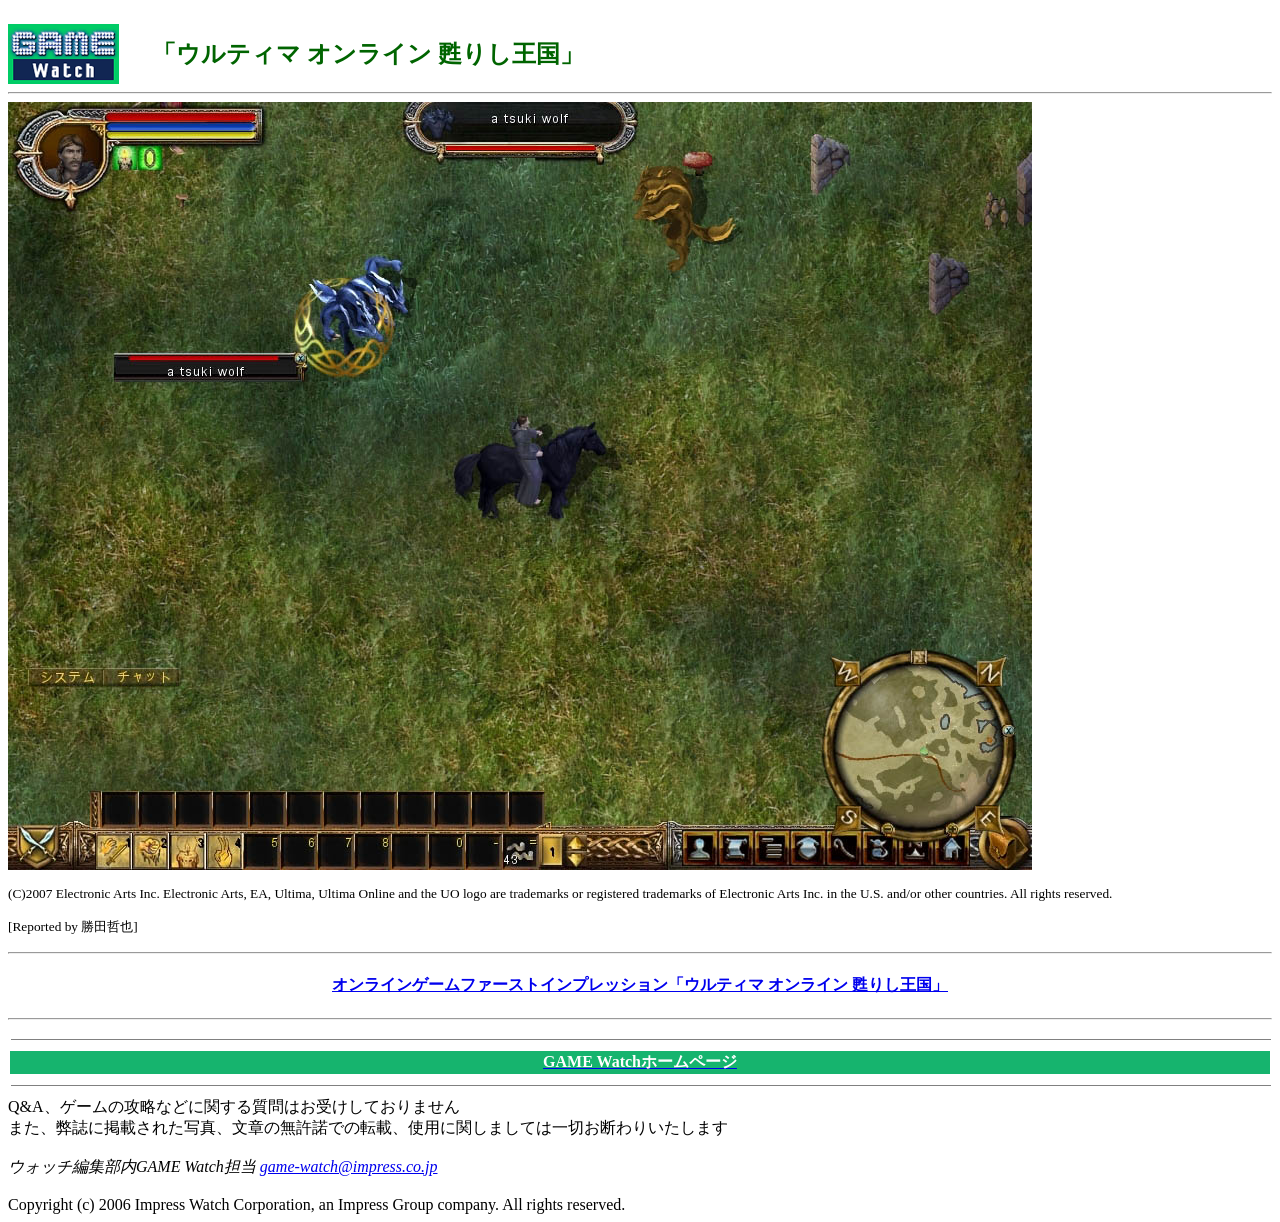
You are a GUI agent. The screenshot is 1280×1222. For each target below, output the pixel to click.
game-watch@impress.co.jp (349, 1166)
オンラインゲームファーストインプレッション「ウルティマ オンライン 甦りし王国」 (640, 984)
